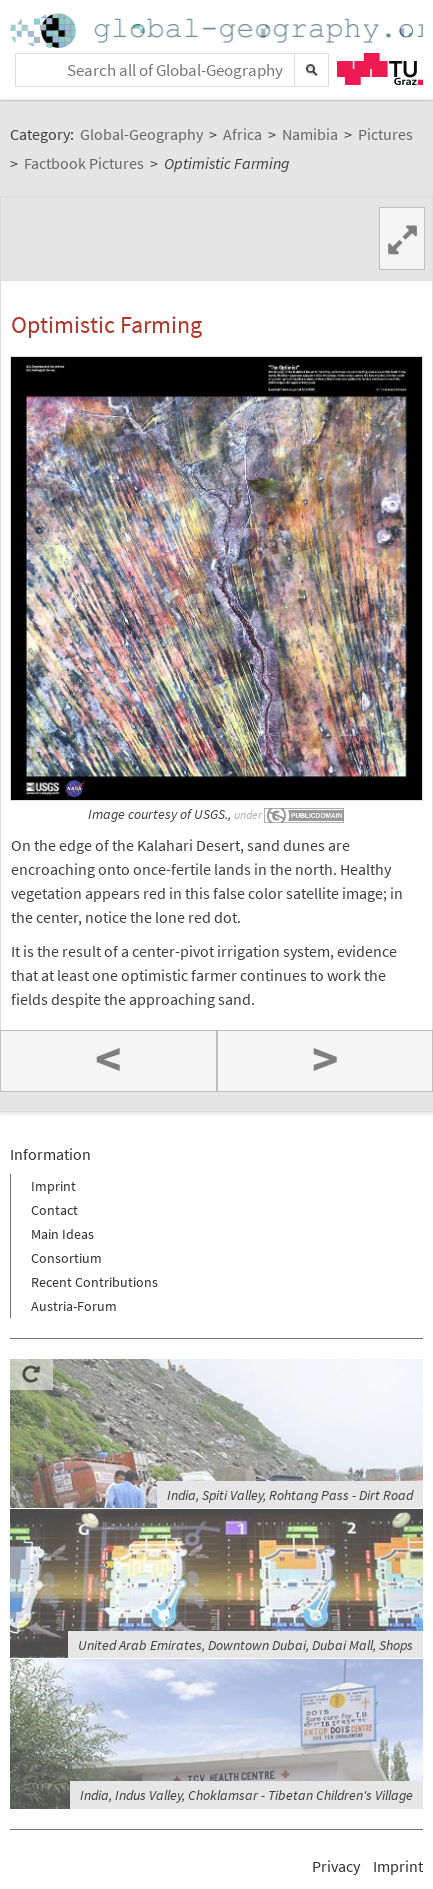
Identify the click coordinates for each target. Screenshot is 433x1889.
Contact (54, 1210)
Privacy (336, 1866)
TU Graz (380, 69)
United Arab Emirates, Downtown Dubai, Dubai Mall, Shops (245, 1645)
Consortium (66, 1258)
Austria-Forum (74, 1306)
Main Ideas (62, 1234)
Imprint (53, 1186)
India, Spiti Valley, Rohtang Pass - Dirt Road (290, 1495)
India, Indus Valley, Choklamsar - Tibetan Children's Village (246, 1795)
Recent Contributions (94, 1282)
